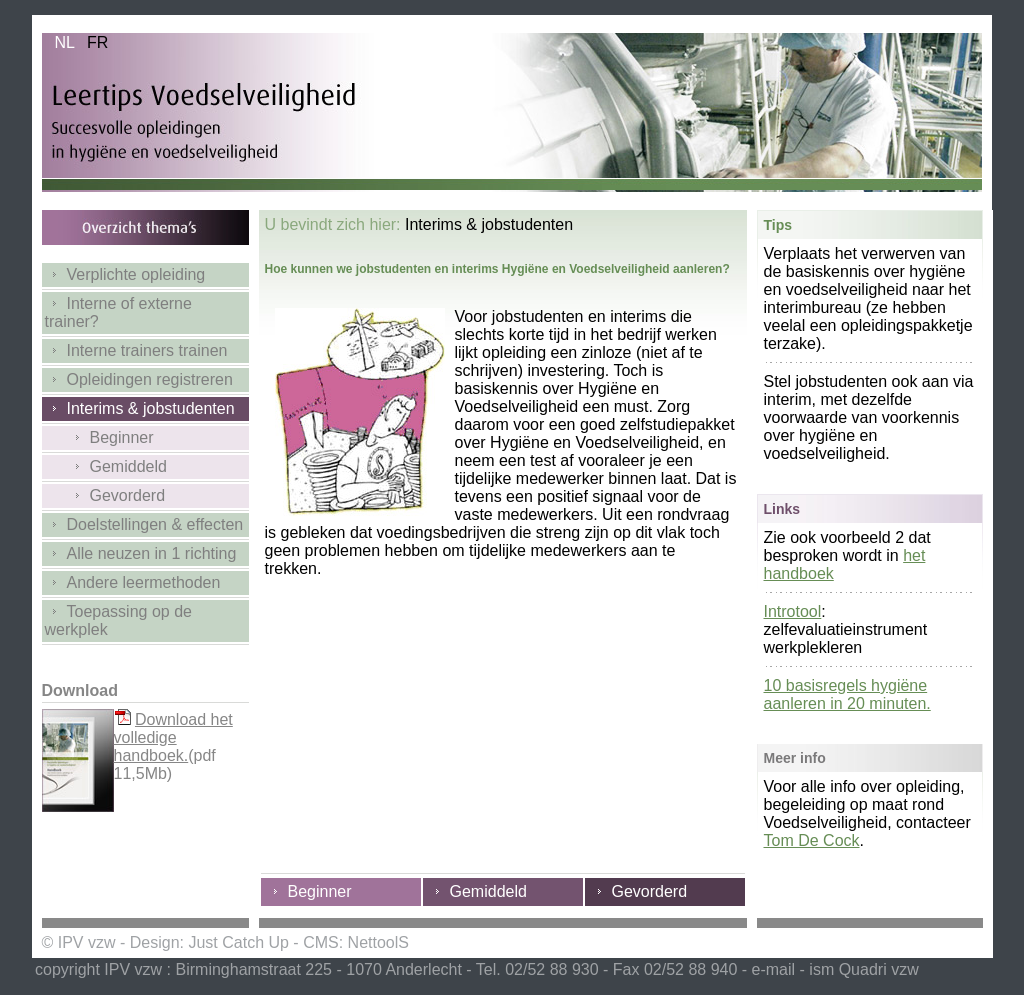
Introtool (793, 611)
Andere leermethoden (133, 582)
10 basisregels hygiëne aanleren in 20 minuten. (847, 694)
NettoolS (378, 942)
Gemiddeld (106, 466)
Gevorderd (105, 495)
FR (97, 42)
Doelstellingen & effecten (144, 524)
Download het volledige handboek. (173, 737)
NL (64, 42)
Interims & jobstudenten (140, 408)
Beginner (99, 437)
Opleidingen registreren (139, 379)
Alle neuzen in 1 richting (141, 553)
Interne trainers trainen (136, 350)
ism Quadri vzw (863, 969)
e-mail (774, 969)
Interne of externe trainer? (118, 312)
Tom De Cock (812, 840)
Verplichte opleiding (125, 274)
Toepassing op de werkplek (118, 620)
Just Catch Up (238, 942)
